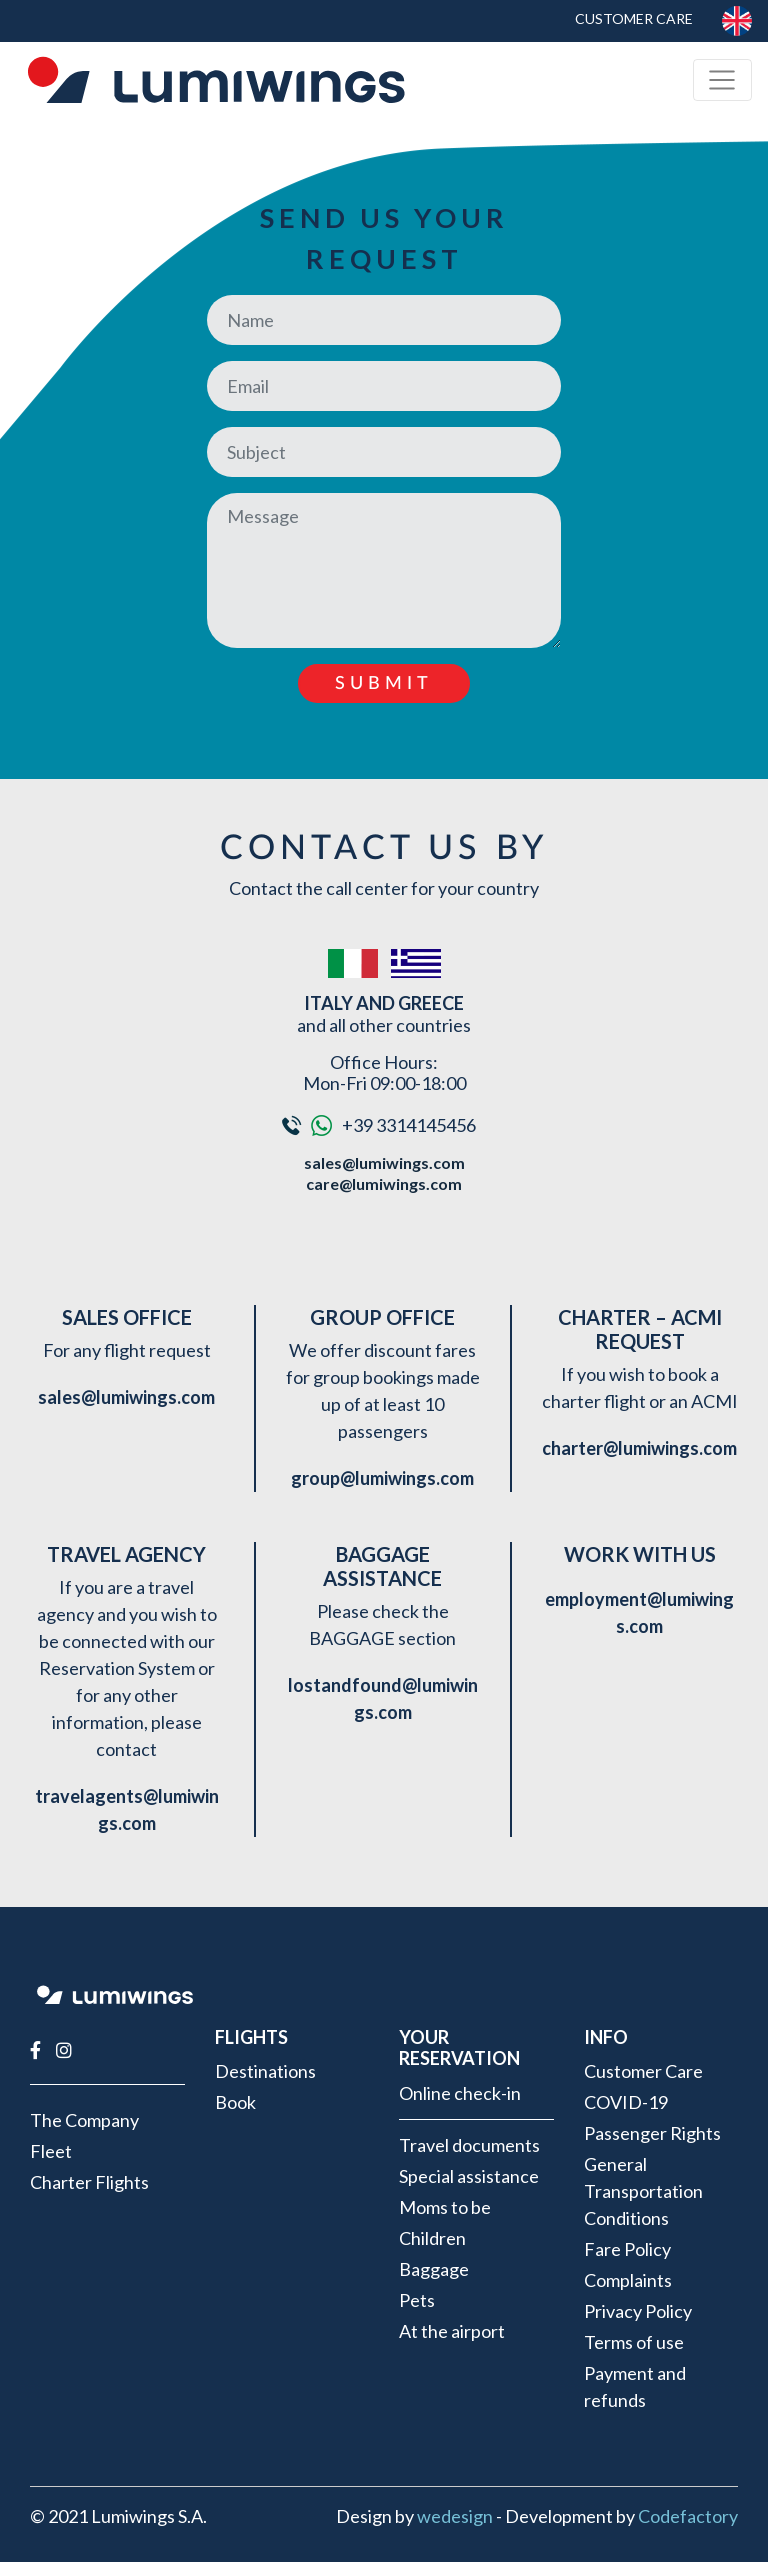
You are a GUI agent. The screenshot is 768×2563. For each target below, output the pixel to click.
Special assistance (469, 2176)
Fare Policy (627, 2249)
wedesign (455, 2516)
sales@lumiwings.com (384, 1162)
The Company (84, 2120)
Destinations (265, 2071)
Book (235, 2102)
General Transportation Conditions (643, 2191)
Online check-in (460, 2093)
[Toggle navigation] (722, 80)
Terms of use (634, 2342)
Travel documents (469, 2145)
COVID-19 (626, 2102)
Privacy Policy (638, 2311)
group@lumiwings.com (382, 1478)
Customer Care (632, 18)
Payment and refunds (635, 2386)
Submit (384, 684)
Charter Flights (89, 2182)
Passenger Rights (652, 2133)
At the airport (452, 2331)
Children (432, 2238)
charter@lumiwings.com (639, 1448)
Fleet (51, 2151)
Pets (417, 2300)
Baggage (434, 2269)
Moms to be (445, 2207)
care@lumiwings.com (384, 1183)
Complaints (628, 2280)
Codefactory (688, 2516)
